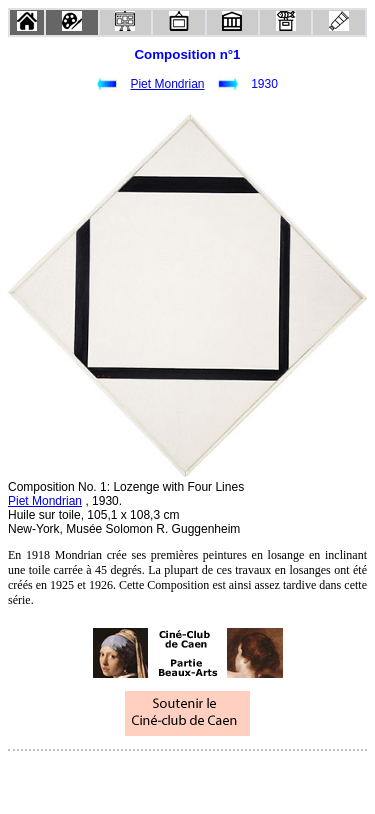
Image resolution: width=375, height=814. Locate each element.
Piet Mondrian (167, 84)
